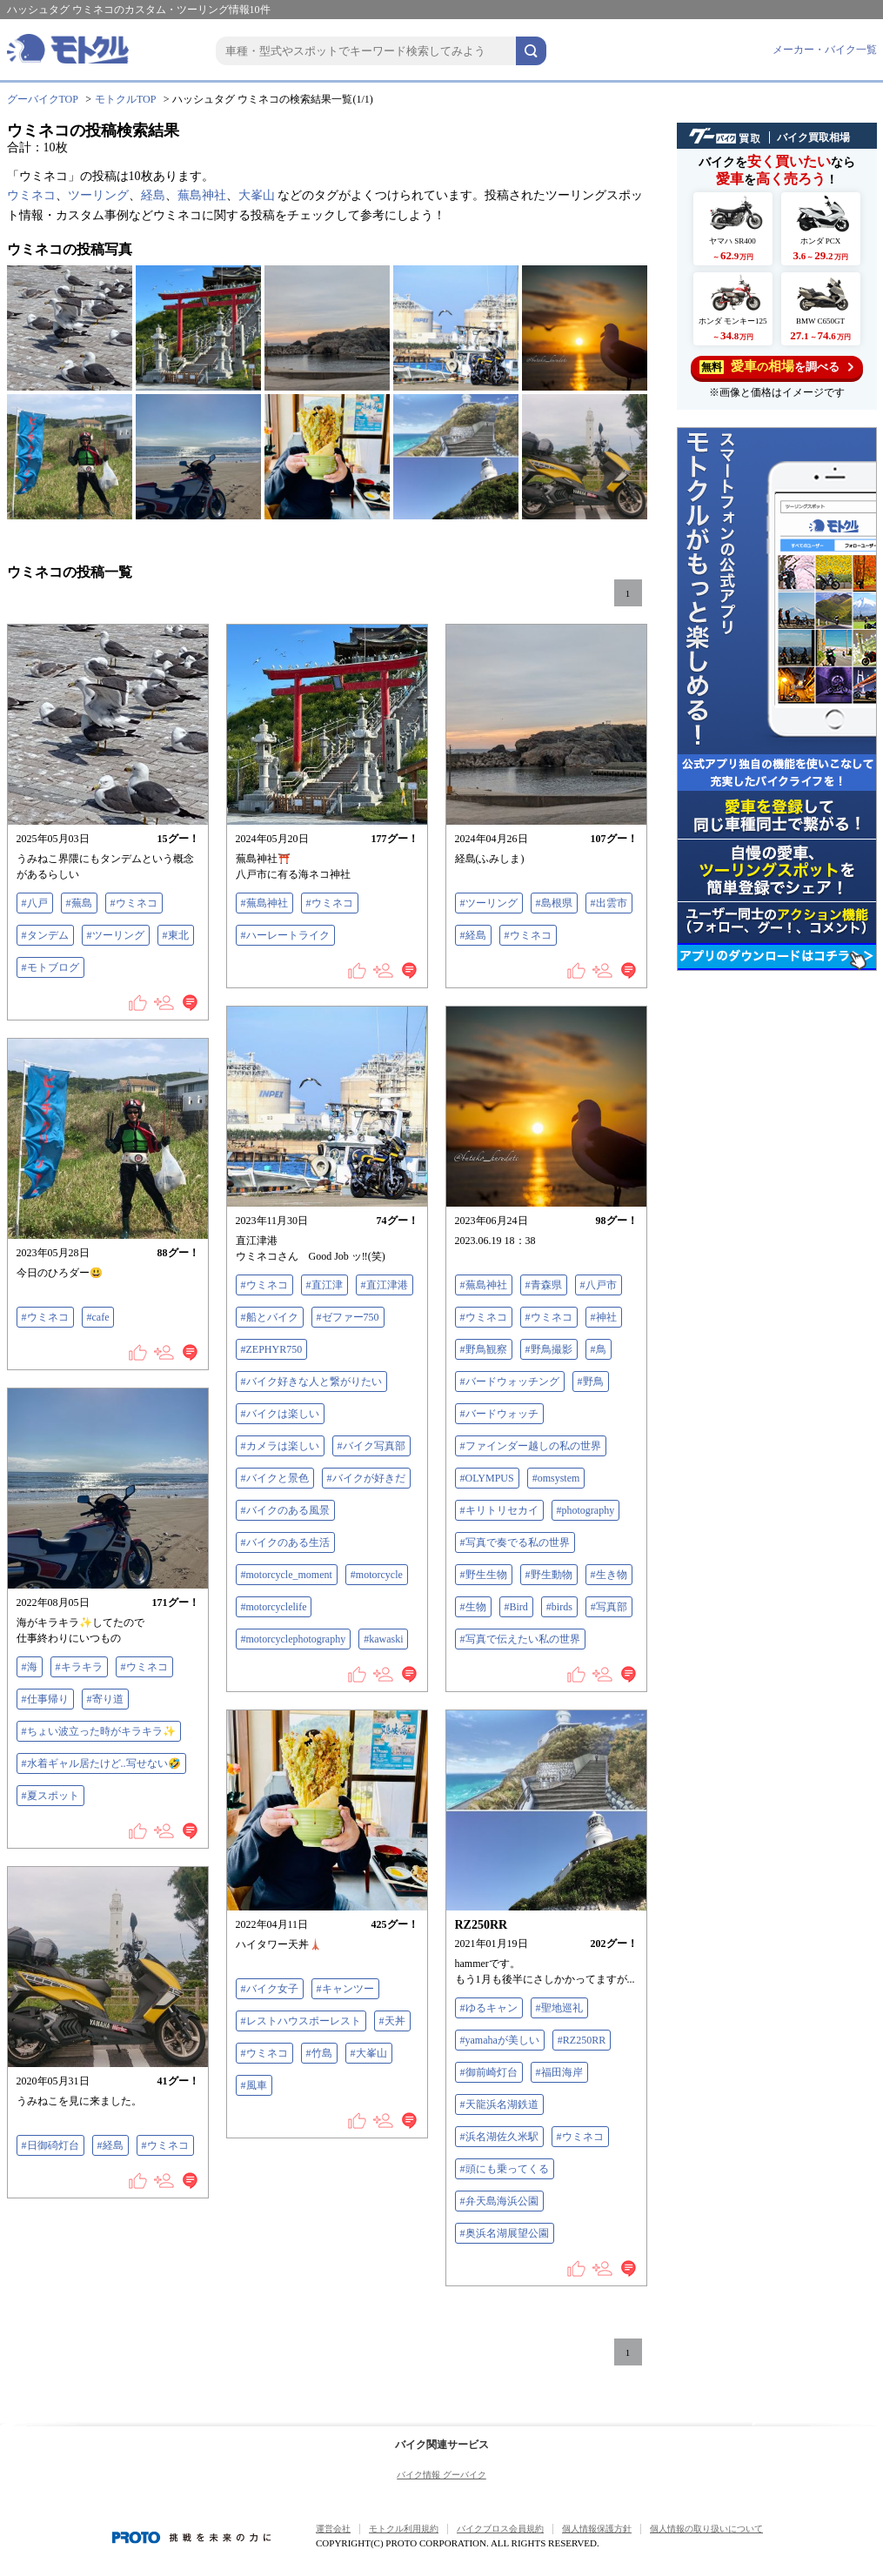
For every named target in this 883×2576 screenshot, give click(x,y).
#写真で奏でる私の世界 (515, 1542)
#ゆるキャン (489, 2008)
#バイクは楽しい (280, 1414)
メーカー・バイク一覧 (825, 49)
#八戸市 (598, 1285)
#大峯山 (369, 2053)
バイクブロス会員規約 (500, 2528)
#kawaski (383, 1639)
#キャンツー (345, 1989)
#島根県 (554, 903)
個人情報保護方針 (597, 2528)
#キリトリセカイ (499, 1510)
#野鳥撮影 (548, 1349)
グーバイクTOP (42, 99)
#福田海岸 (559, 2072)
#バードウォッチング (509, 1381)
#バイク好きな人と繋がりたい (311, 1381)
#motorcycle (377, 1575)
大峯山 (256, 195)
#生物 (473, 1607)
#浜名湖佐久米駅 (499, 2137)
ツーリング (98, 195)
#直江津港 (384, 1285)
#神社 (604, 1317)
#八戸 (35, 903)
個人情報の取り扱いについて (706, 2528)
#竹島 (319, 2053)
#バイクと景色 (275, 1478)
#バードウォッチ (499, 1414)
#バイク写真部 (371, 1446)
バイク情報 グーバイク (441, 2474)
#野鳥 (591, 1381)
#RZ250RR (581, 2040)
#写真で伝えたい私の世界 (520, 1639)
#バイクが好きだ (366, 1478)
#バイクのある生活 (285, 1542)
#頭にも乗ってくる (504, 2169)
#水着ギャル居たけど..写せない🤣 (101, 1763)
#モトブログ (50, 967)
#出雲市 (609, 903)
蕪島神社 (201, 195)
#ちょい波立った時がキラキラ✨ (99, 1731)
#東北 (176, 935)
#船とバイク (269, 1317)
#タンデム (45, 935)
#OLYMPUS (487, 1478)
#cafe (98, 1317)
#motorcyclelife (274, 1607)
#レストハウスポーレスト (301, 2021)
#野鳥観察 (483, 1349)
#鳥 (598, 1349)
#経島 (473, 935)
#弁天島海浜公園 (499, 2201)
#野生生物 (483, 1575)
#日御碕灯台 (50, 2145)
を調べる (776, 366)
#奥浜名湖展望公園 (504, 2233)
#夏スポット (50, 1796)
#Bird (516, 1607)
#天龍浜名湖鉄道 (499, 2104)
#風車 (254, 2085)
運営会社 (333, 2528)
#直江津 (324, 1285)
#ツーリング (115, 935)
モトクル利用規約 (403, 2528)
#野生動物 (548, 1575)
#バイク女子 (269, 1989)
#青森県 (543, 1285)
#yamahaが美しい (499, 2040)
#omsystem (556, 1478)
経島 (153, 195)
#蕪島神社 (264, 903)
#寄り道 (105, 1699)
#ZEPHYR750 (272, 1349)
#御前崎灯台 (489, 2072)
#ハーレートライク (285, 935)
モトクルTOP (125, 99)
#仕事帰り (45, 1699)
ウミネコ (31, 195)
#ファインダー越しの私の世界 (530, 1446)
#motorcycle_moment (286, 1575)
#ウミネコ (133, 903)
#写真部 (609, 1607)
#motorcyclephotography (293, 1639)
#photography (586, 1510)
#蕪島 (79, 903)
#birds (559, 1607)
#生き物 (609, 1575)
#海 (29, 1667)
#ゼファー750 (348, 1317)
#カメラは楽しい (280, 1446)
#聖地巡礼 (559, 2008)
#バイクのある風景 (285, 1510)
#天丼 (392, 2021)
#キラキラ (79, 1667)
